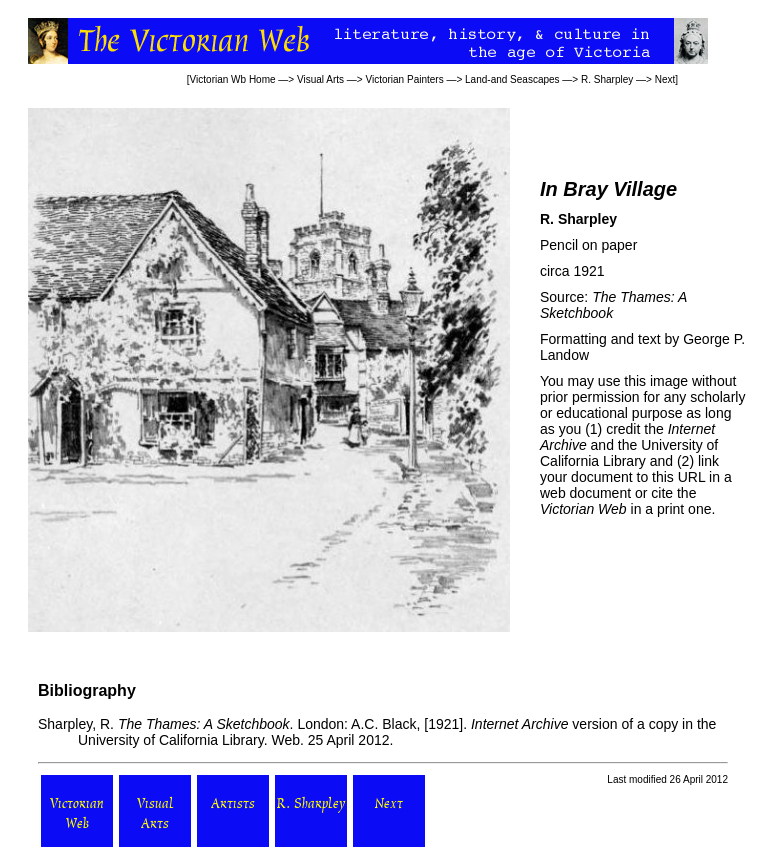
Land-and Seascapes (512, 79)
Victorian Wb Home (233, 79)
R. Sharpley (607, 79)
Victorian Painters (404, 79)
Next (665, 79)
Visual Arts (320, 79)
